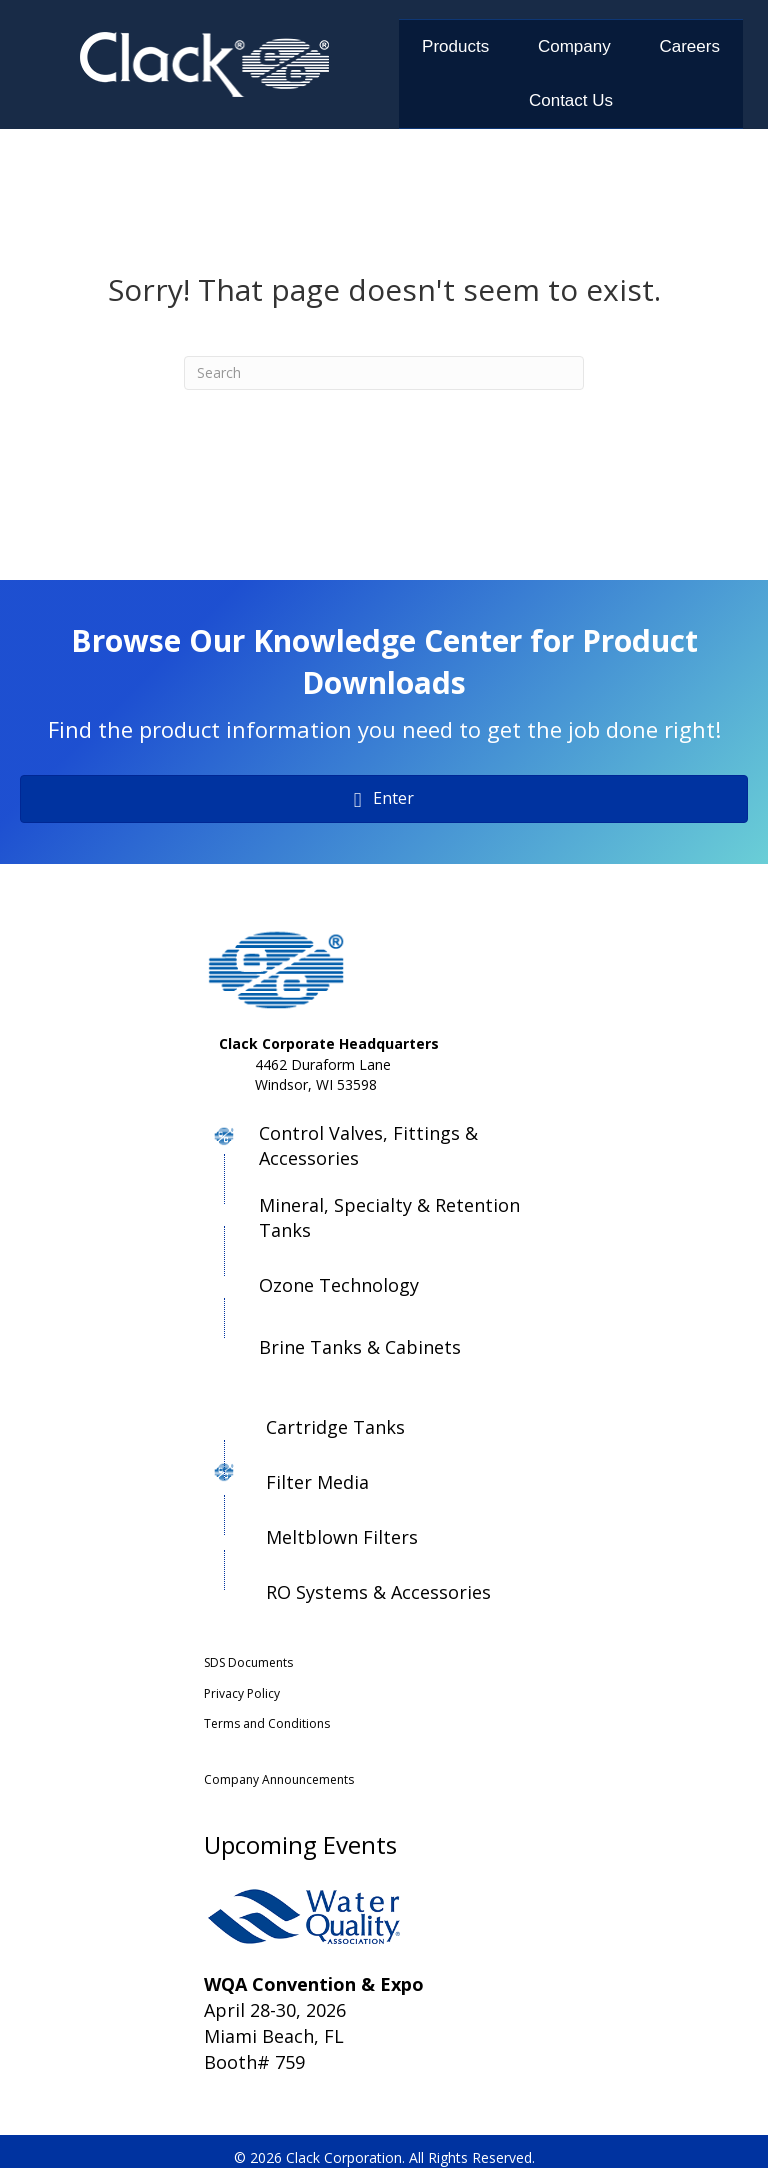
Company (574, 46)
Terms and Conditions (267, 1723)
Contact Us (571, 100)
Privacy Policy (242, 1693)
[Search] (384, 373)
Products (455, 46)
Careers (689, 46)
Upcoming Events (300, 1844)
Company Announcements (279, 1779)
